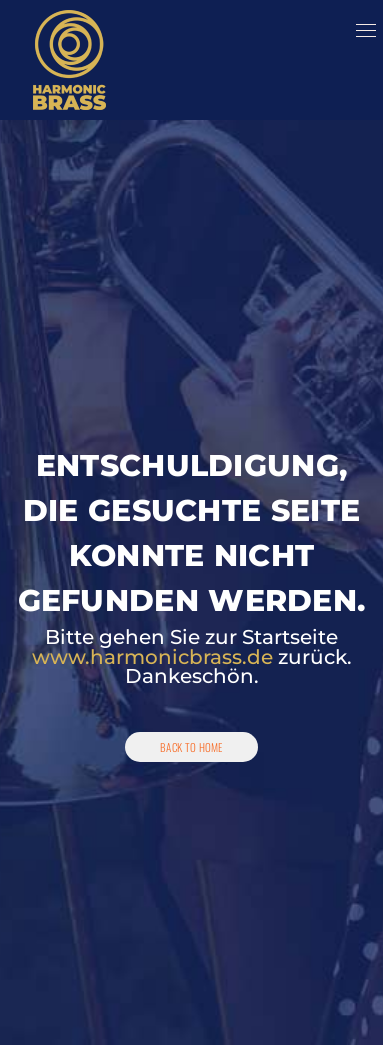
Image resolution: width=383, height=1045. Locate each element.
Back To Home (191, 747)
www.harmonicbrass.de (152, 657)
